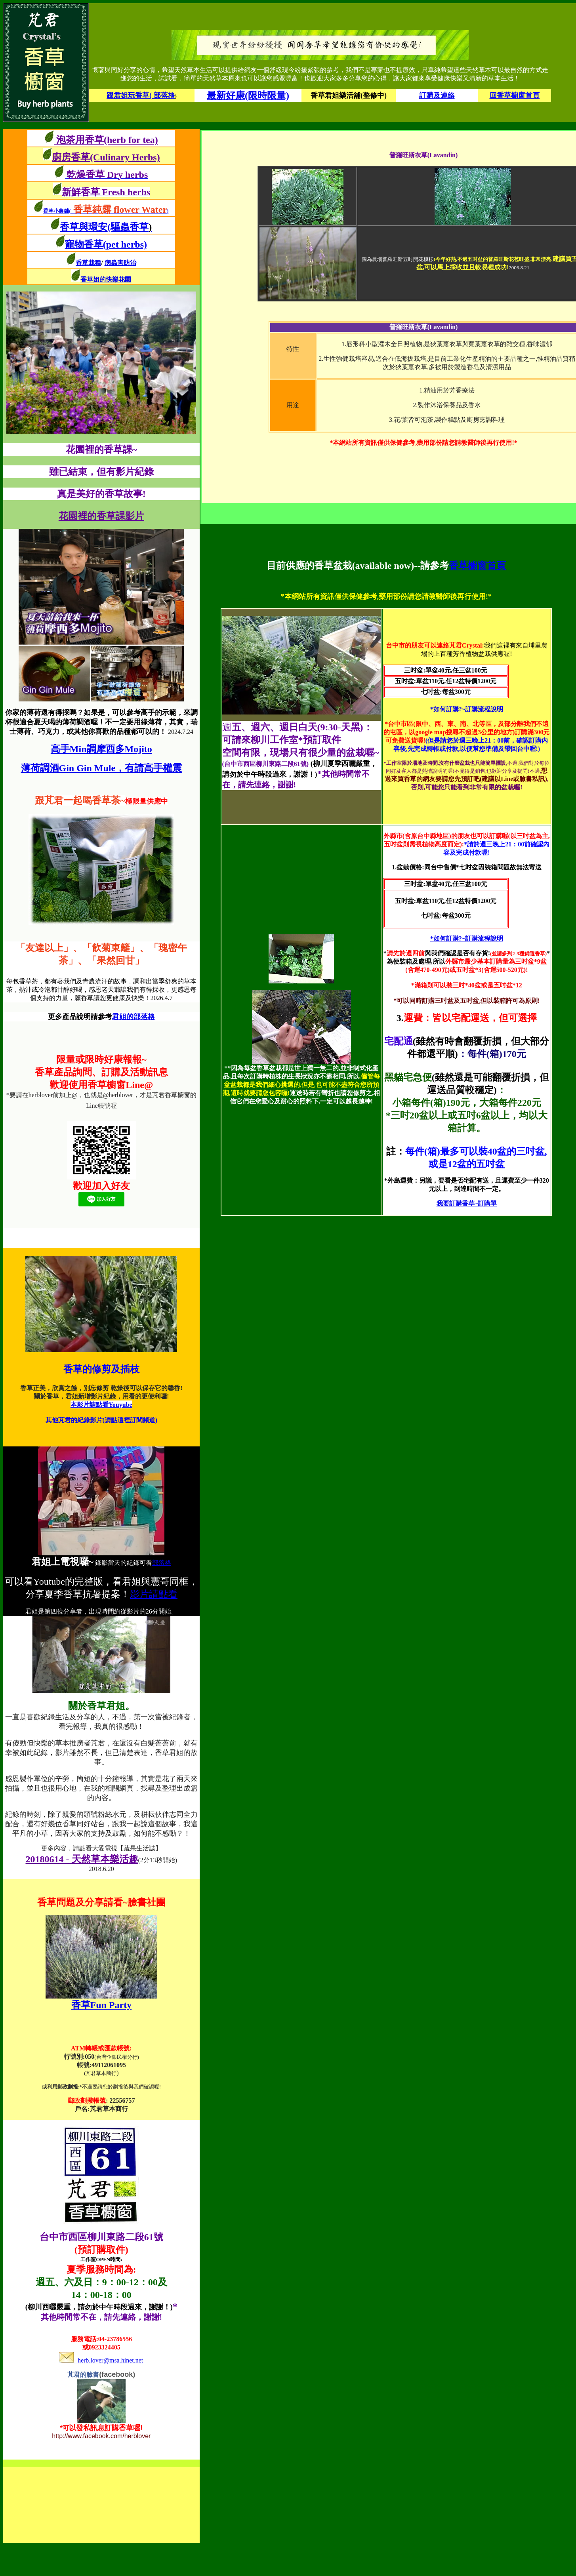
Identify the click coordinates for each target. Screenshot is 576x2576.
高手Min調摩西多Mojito (101, 749)
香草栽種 (88, 262)
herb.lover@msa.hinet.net (101, 2360)
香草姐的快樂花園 (105, 279)
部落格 (161, 1562)
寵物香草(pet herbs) (106, 244)
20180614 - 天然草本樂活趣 (82, 1859)
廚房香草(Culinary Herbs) (106, 157)
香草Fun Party (101, 2005)
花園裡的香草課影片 (101, 516)
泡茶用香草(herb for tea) (106, 140)
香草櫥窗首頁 (477, 565)
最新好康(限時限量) (248, 95)
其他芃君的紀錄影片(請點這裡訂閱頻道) (102, 1420)
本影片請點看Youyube (101, 1404)
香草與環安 (83, 227)
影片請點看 (153, 1594)
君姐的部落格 (133, 1017)
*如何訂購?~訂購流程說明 (466, 709)
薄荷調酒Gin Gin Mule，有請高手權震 (101, 768)
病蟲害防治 (120, 262)
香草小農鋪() (105, 211)
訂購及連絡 (437, 95)
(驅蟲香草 (129, 227)
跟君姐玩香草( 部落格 (141, 95)
